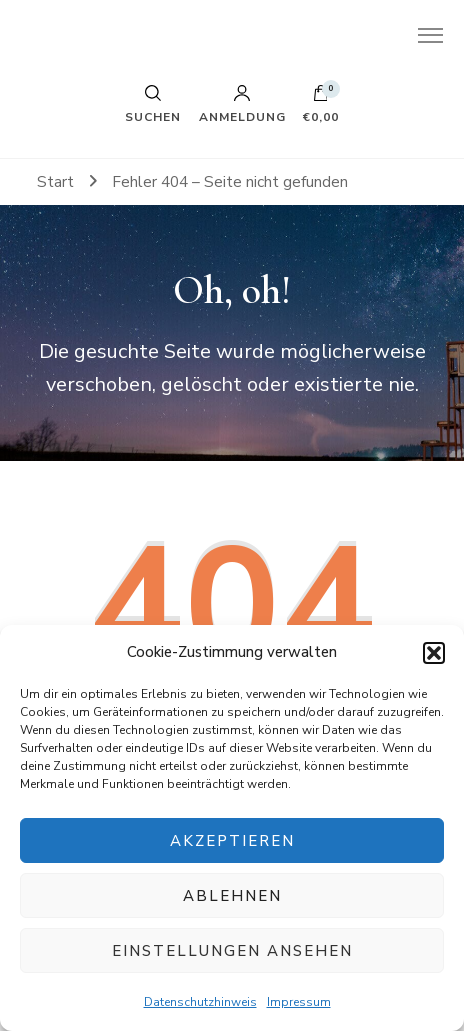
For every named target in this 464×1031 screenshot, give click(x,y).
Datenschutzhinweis (200, 1002)
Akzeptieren (232, 841)
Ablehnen (232, 896)
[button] (434, 653)
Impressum (299, 1002)
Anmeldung (242, 104)
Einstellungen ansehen (232, 951)
